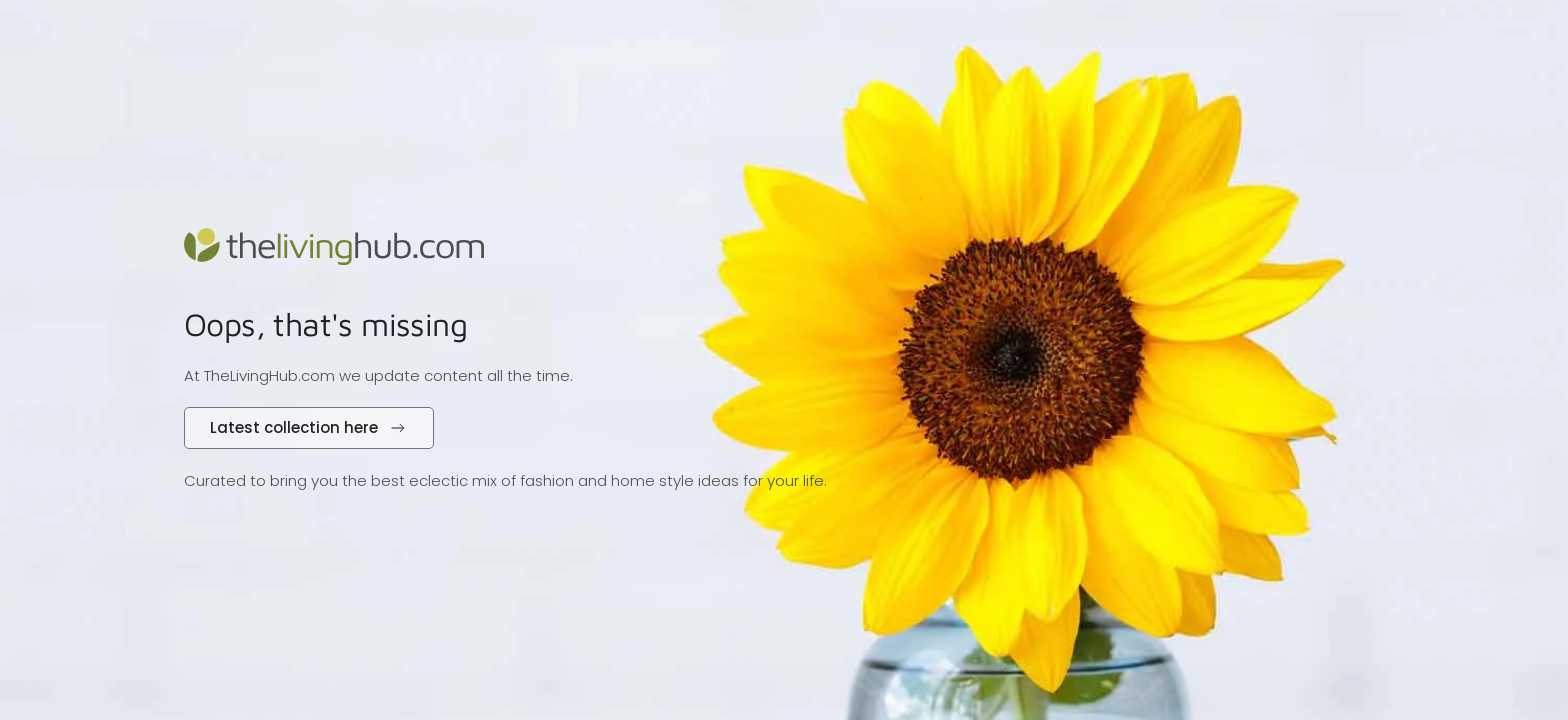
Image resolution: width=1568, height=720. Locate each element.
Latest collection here (309, 427)
